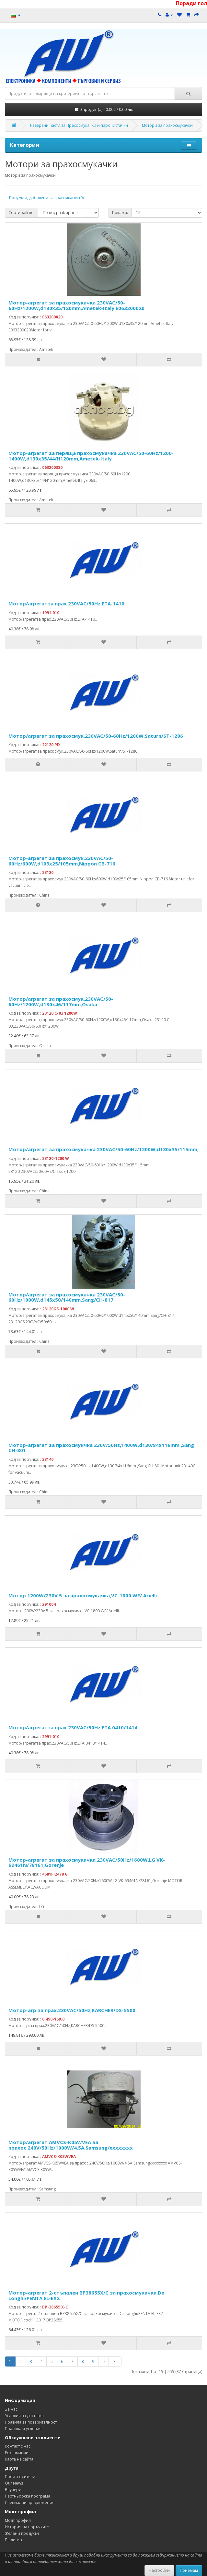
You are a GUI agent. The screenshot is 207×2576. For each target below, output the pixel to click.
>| (115, 2361)
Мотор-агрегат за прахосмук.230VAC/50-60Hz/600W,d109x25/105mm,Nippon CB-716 (61, 861)
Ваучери (13, 2489)
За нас (11, 2409)
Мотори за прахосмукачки (167, 125)
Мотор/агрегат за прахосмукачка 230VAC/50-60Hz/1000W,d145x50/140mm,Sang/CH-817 (66, 1297)
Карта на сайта (19, 2459)
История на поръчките (27, 2527)
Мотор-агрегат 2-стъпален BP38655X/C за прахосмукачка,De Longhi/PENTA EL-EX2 (86, 2295)
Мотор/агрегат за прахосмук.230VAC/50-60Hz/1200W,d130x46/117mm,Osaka (60, 1002)
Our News (14, 2483)
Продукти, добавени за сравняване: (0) (46, 197)
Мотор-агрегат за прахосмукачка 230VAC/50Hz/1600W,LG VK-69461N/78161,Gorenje (86, 1862)
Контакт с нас (17, 2446)
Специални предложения (29, 2502)
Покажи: (120, 212)
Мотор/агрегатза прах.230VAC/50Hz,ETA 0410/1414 (72, 1727)
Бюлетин (13, 2540)
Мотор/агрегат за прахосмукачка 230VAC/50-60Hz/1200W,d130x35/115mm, (103, 1149)
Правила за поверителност (31, 2422)
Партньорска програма (27, 2496)
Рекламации (17, 2452)
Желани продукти (22, 2533)
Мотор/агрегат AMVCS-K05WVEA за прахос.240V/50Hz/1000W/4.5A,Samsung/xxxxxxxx (70, 2145)
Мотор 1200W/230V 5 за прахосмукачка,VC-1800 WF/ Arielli (82, 1595)
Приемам (189, 2570)
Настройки (159, 2570)
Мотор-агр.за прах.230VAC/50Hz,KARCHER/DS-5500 (71, 2010)
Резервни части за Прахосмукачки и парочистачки (79, 125)
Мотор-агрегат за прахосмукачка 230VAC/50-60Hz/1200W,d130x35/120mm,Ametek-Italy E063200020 (76, 305)
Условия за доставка (24, 2415)
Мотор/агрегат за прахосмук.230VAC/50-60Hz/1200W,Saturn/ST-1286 (95, 736)
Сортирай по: (21, 212)
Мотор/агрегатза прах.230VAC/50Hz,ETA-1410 (66, 603)
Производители (20, 2476)
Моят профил (18, 2520)
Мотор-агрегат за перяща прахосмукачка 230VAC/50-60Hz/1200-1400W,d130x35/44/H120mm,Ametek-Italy (91, 456)
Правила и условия (23, 2428)
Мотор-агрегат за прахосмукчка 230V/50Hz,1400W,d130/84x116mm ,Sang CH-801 (101, 1448)
